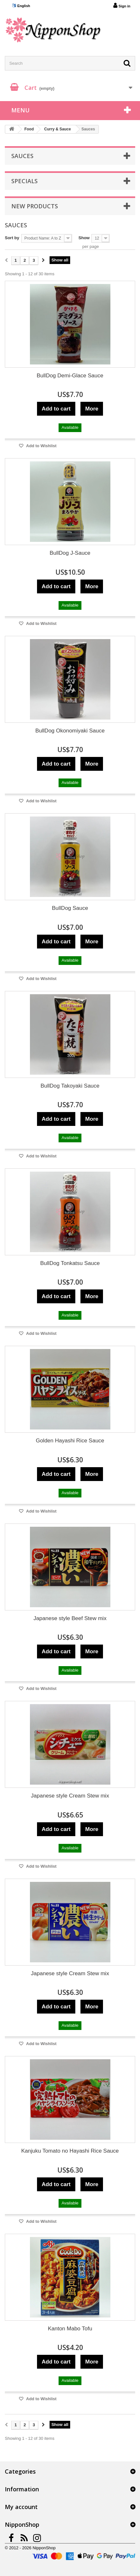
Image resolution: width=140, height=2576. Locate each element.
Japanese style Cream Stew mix (70, 1796)
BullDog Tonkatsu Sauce (70, 1263)
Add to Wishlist (41, 445)
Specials (24, 181)
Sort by (12, 237)
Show (84, 237)
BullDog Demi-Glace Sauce (70, 376)
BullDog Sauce (70, 908)
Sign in (121, 5)
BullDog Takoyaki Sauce (70, 1086)
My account (21, 2507)
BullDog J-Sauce (70, 553)
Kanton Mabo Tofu (70, 2329)
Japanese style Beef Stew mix (70, 1618)
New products (34, 206)
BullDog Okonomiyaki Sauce (70, 731)
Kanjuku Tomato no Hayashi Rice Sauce (70, 2151)
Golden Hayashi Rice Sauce (70, 1441)
